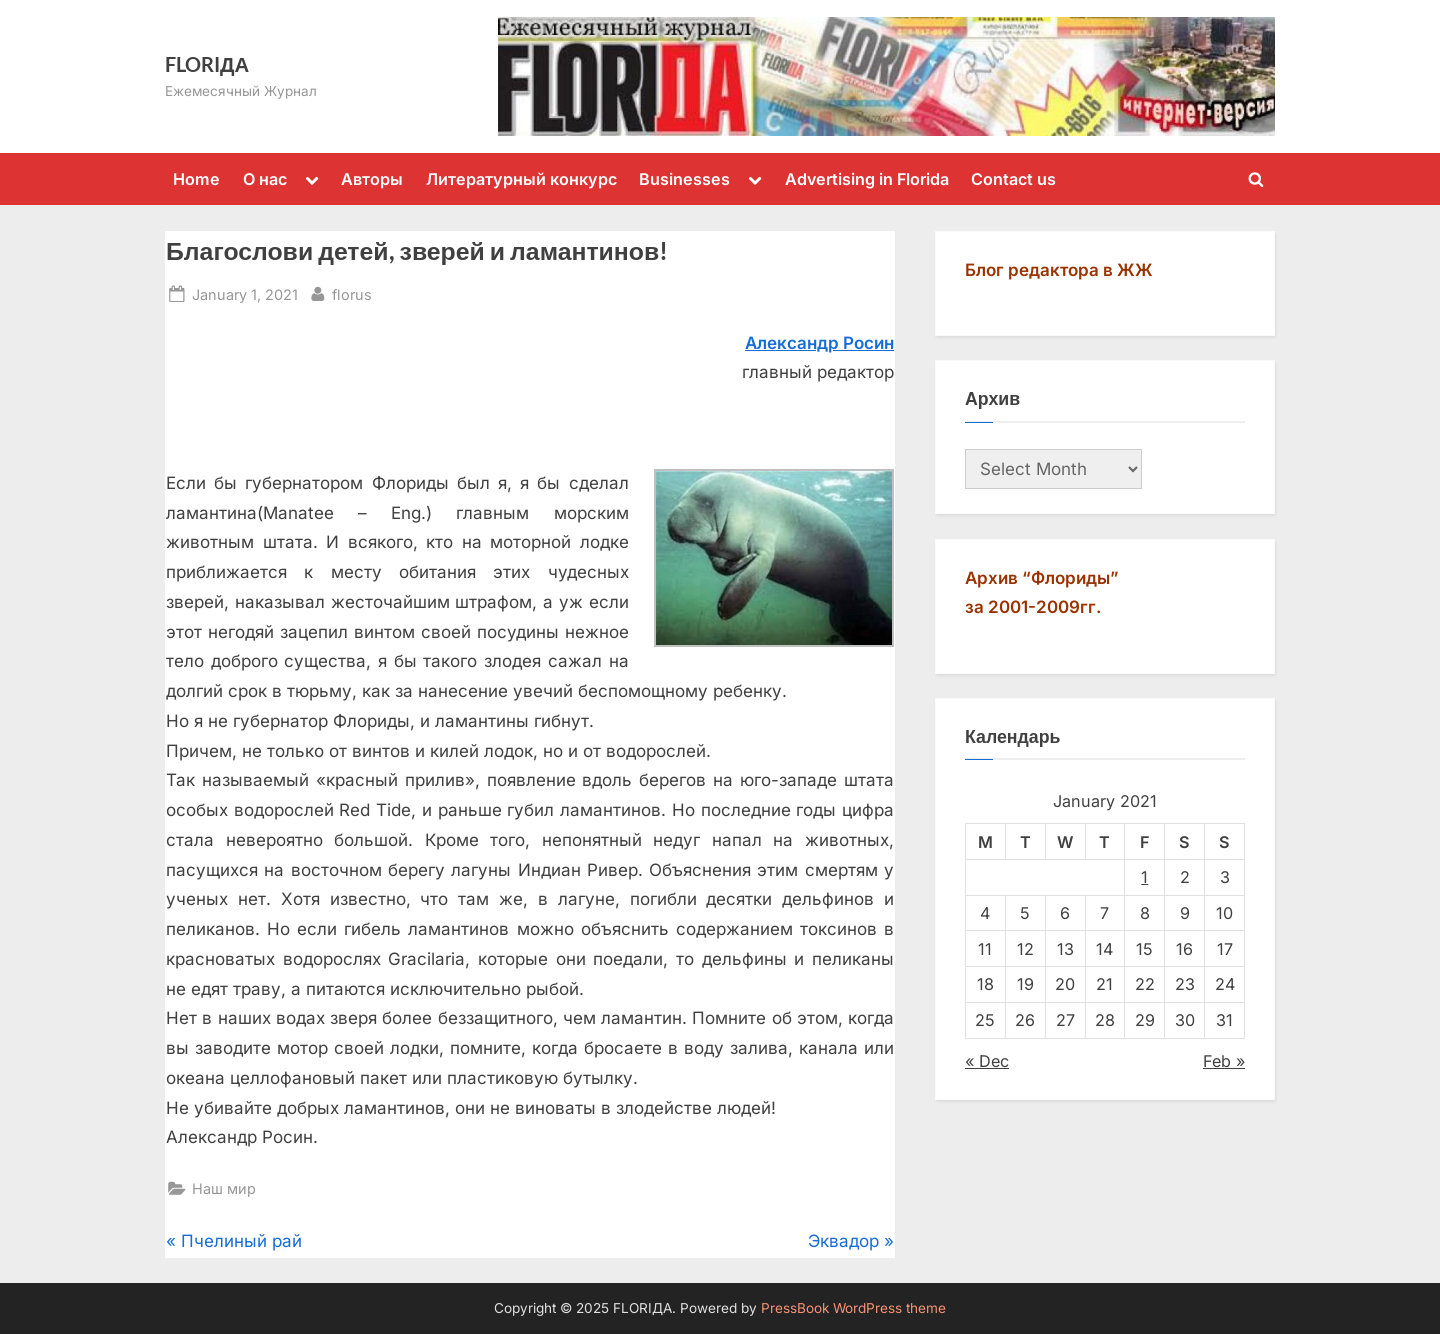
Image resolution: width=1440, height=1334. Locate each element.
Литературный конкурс (521, 179)
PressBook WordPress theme (853, 1308)
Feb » (1224, 1061)
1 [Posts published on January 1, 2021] (1144, 877)
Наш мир (224, 1188)
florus (352, 292)
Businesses (684, 179)
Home (196, 179)
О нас (265, 179)
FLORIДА (207, 64)
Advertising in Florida (867, 179)
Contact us (1013, 179)
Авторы (372, 179)
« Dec (987, 1061)
